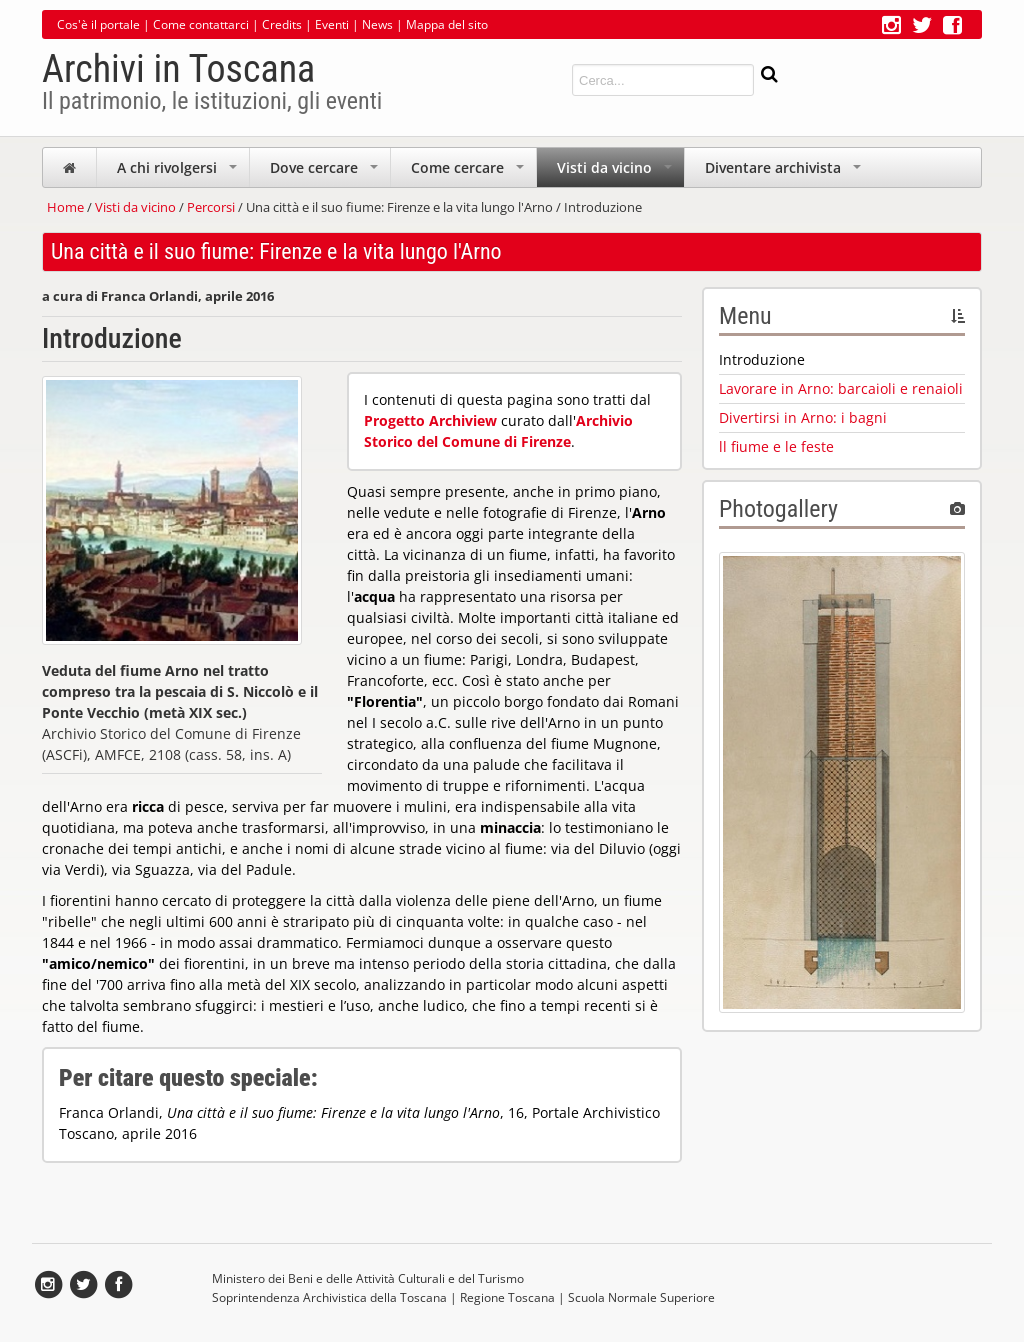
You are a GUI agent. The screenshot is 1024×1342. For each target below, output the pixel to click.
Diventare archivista (785, 172)
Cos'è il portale (98, 24)
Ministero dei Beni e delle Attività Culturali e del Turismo (368, 1278)
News (377, 24)
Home (65, 207)
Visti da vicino (616, 172)
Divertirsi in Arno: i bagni (803, 417)
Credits (282, 24)
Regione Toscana (507, 1297)
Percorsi (211, 207)
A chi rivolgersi (179, 172)
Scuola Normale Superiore (641, 1297)
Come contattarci (201, 24)
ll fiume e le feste (776, 446)
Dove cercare (326, 172)
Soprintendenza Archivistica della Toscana (329, 1297)
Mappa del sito (447, 24)
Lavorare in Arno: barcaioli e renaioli (841, 388)
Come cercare (469, 172)
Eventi (332, 24)
